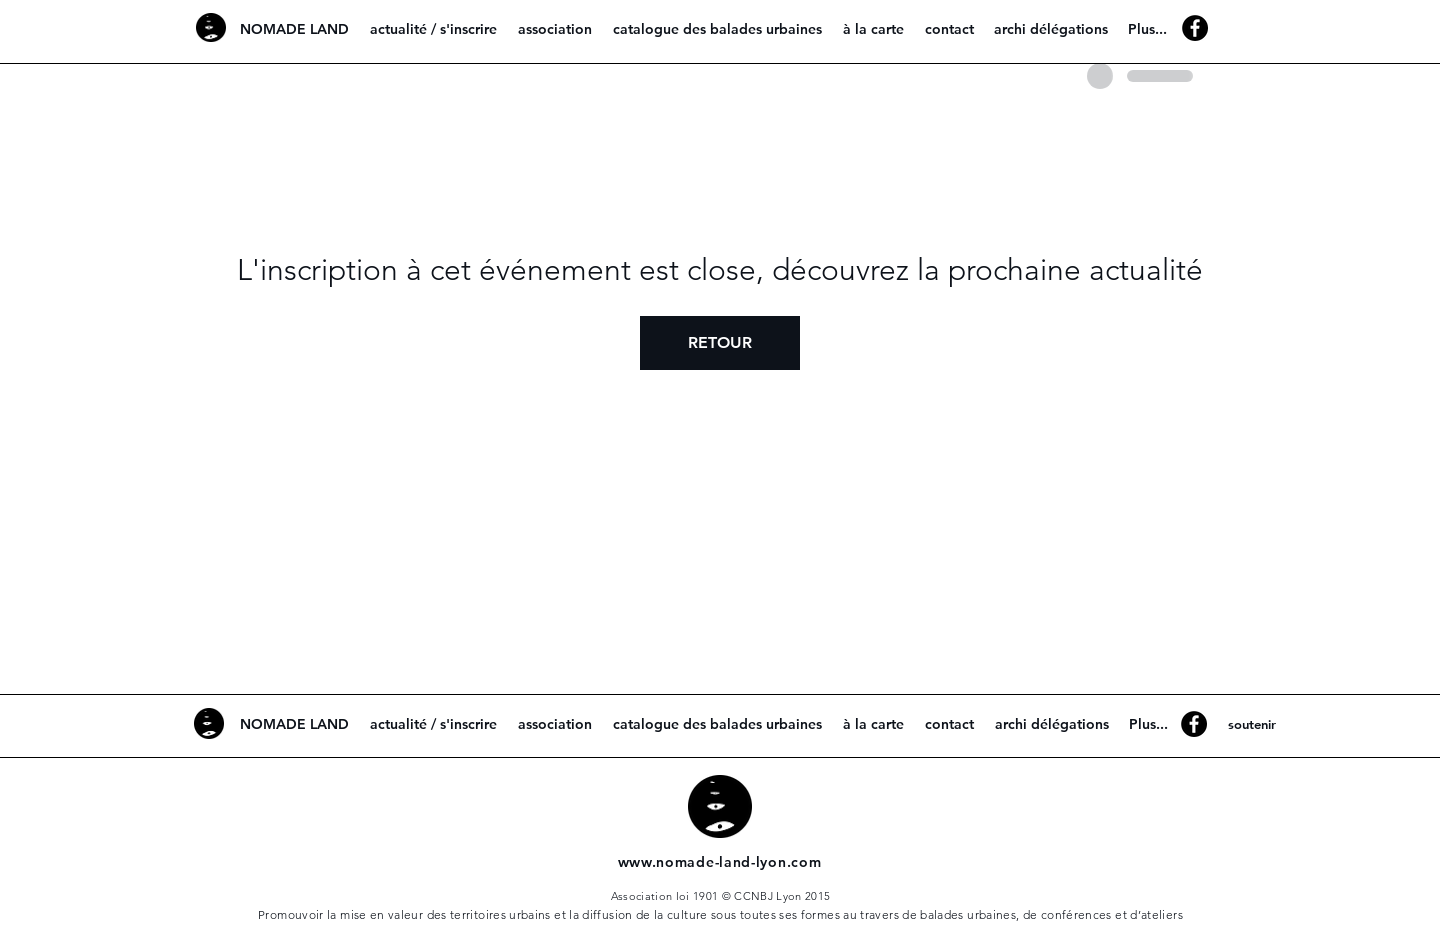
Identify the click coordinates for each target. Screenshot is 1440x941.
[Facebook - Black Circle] (1195, 28)
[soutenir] (1251, 724)
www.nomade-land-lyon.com (720, 862)
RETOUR (720, 342)
